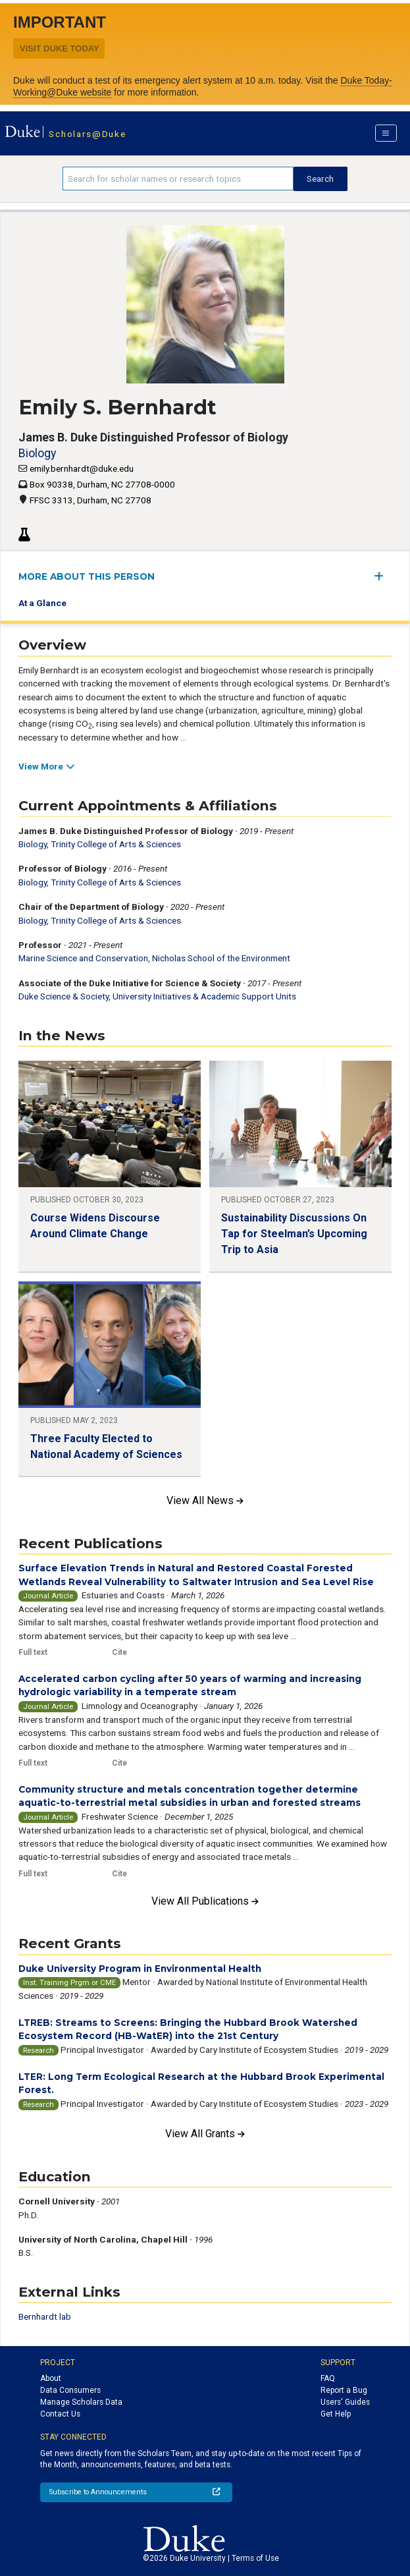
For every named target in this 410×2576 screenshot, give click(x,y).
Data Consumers (70, 2390)
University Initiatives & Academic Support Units (204, 996)
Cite (119, 1652)
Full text (32, 1652)
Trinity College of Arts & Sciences (116, 844)
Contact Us (60, 2414)
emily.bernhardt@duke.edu (82, 468)
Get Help (335, 2414)
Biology (37, 453)
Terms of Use (255, 2558)
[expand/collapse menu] (382, 576)
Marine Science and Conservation (83, 958)
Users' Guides (345, 2402)
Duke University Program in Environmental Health (139, 1968)
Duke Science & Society (63, 996)
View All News (205, 1500)
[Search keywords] (178, 178)
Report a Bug (343, 2390)
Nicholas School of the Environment (221, 958)
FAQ (327, 2378)
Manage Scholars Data (81, 2402)
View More (46, 766)
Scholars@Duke (87, 133)
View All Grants (205, 2133)
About (50, 2378)
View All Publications (205, 1901)
